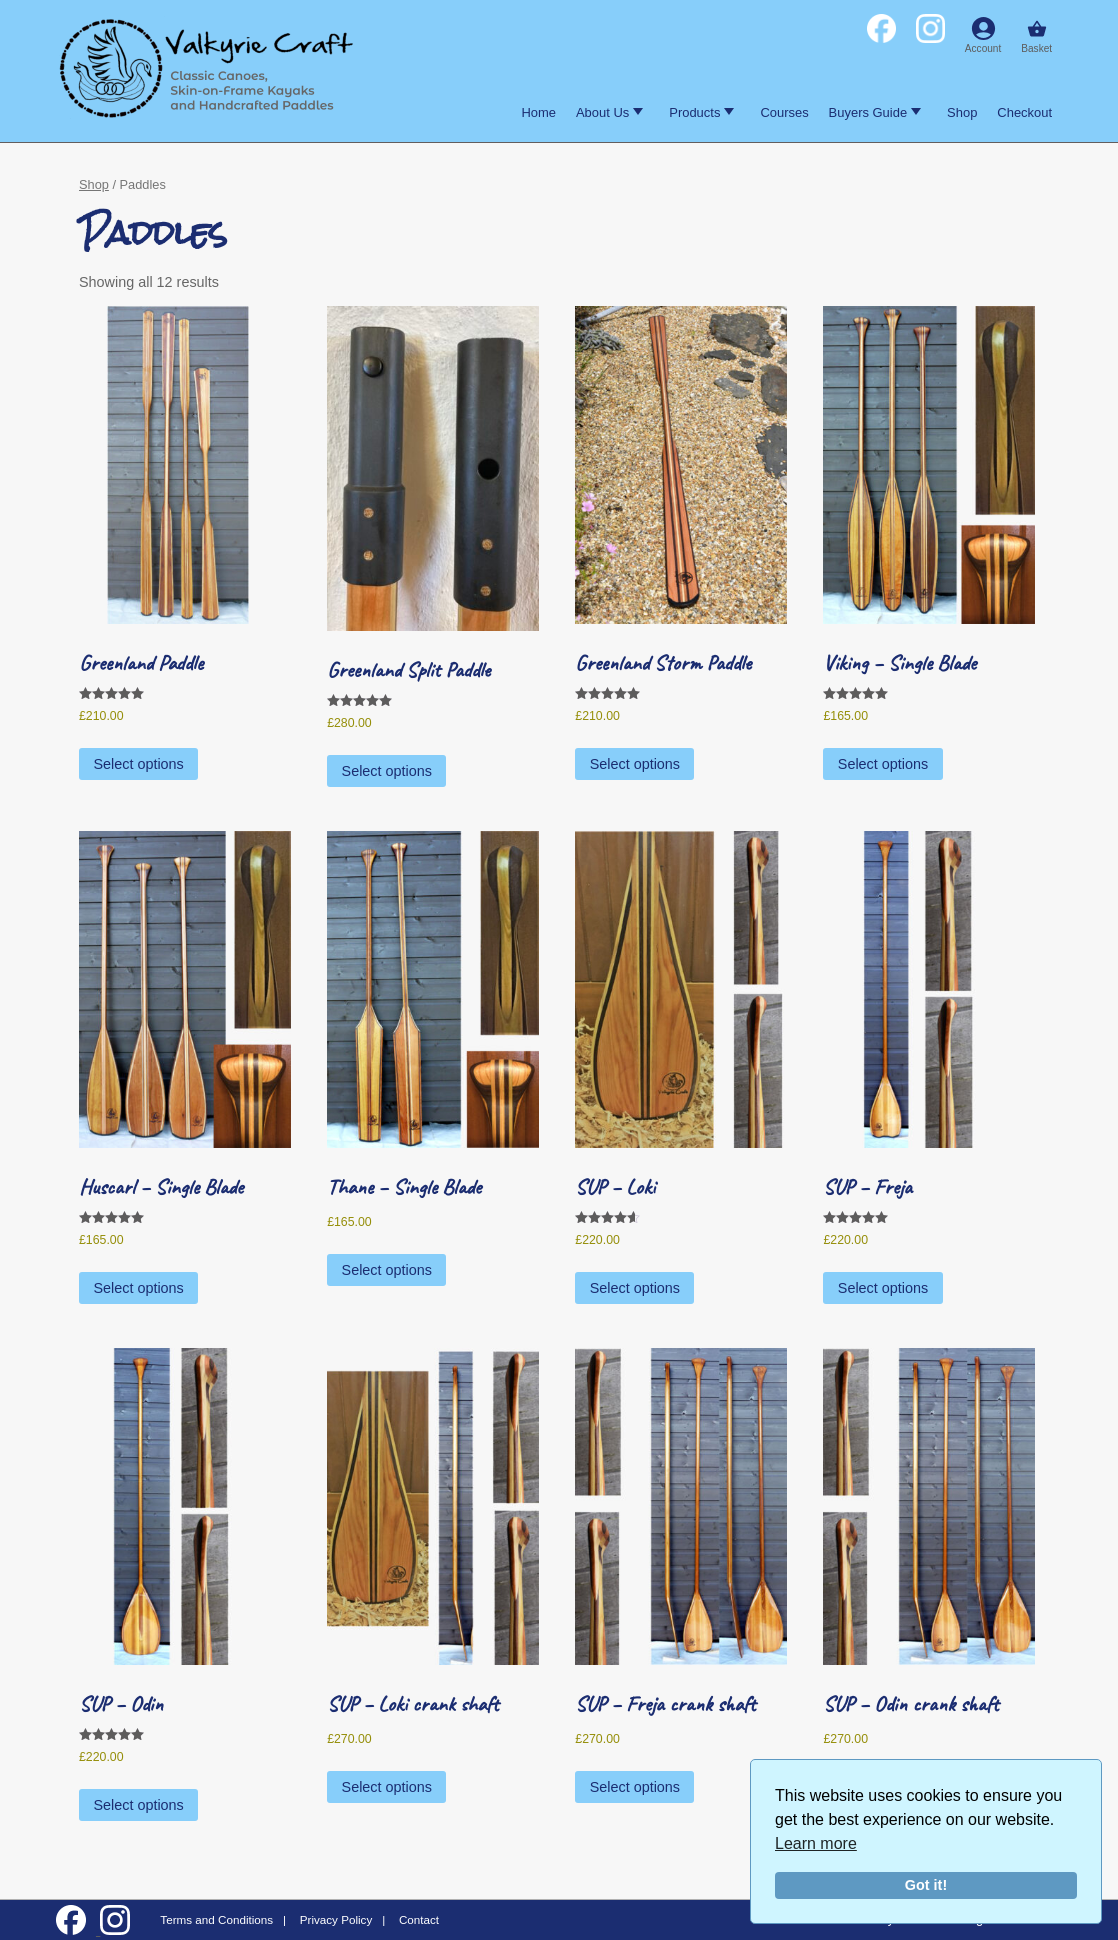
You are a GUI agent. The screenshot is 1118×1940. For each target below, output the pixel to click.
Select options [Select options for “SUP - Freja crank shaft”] (635, 1787)
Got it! (926, 1885)
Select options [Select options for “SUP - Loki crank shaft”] (387, 1787)
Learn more (816, 1843)
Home (538, 112)
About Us (609, 112)
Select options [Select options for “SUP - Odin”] (138, 1805)
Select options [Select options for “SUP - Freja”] (883, 1288)
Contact (419, 1919)
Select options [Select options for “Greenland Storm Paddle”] (635, 764)
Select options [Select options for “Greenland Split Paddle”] (387, 771)
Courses (784, 112)
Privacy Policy (336, 1919)
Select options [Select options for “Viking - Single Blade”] (883, 764)
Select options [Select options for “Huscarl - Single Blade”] (138, 1288)
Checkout (1024, 112)
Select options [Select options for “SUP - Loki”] (635, 1288)
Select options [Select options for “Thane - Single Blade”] (387, 1270)
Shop (962, 112)
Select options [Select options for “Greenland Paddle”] (138, 764)
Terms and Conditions (216, 1919)
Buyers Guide (875, 112)
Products (701, 112)
